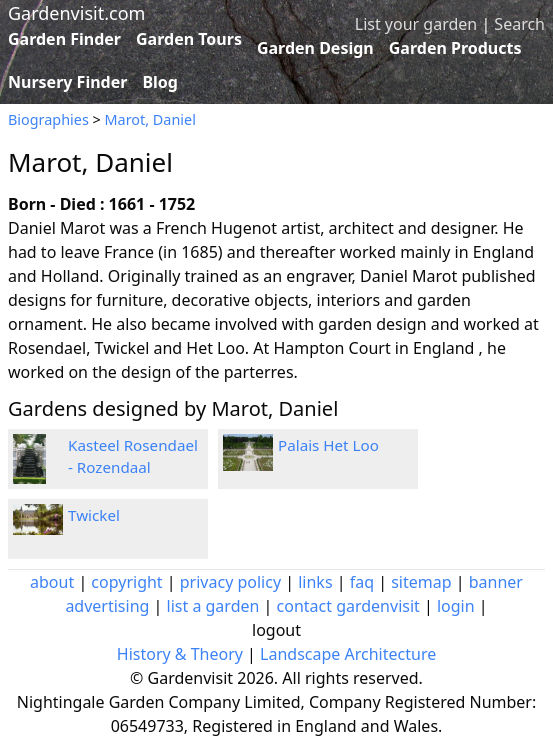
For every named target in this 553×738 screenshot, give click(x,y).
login (456, 606)
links (315, 582)
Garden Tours (189, 39)
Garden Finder (64, 39)
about (52, 582)
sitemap (421, 582)
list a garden (213, 606)
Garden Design (315, 48)
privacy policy (230, 582)
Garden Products (455, 48)
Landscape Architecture (348, 654)
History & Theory (180, 654)
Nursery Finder (67, 82)
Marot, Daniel (150, 119)
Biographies (48, 119)
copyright (126, 582)
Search (519, 24)
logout (276, 630)
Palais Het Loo (328, 445)
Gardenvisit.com (76, 13)
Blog (160, 82)
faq (362, 582)
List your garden (416, 24)
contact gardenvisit (348, 606)
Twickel (94, 515)
